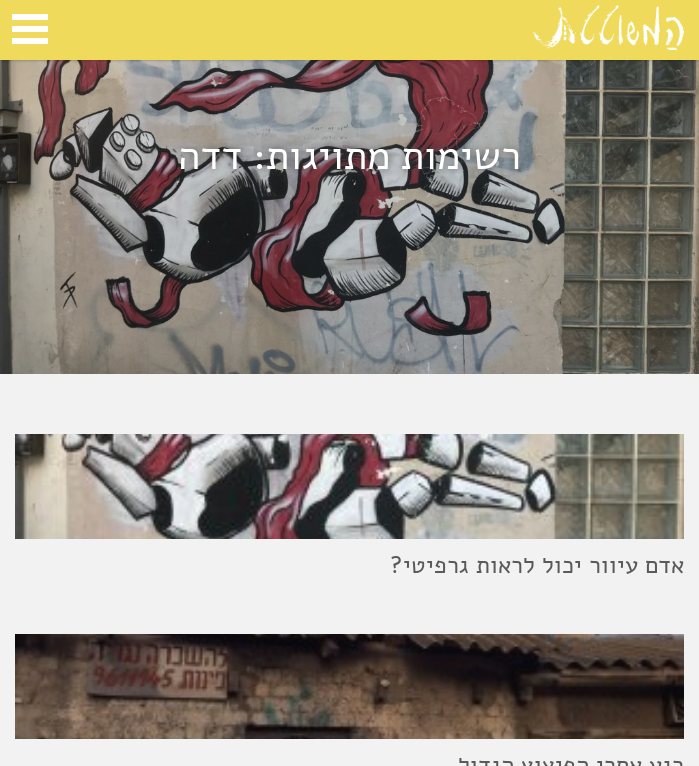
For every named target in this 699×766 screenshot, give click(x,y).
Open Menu (30, 29)
